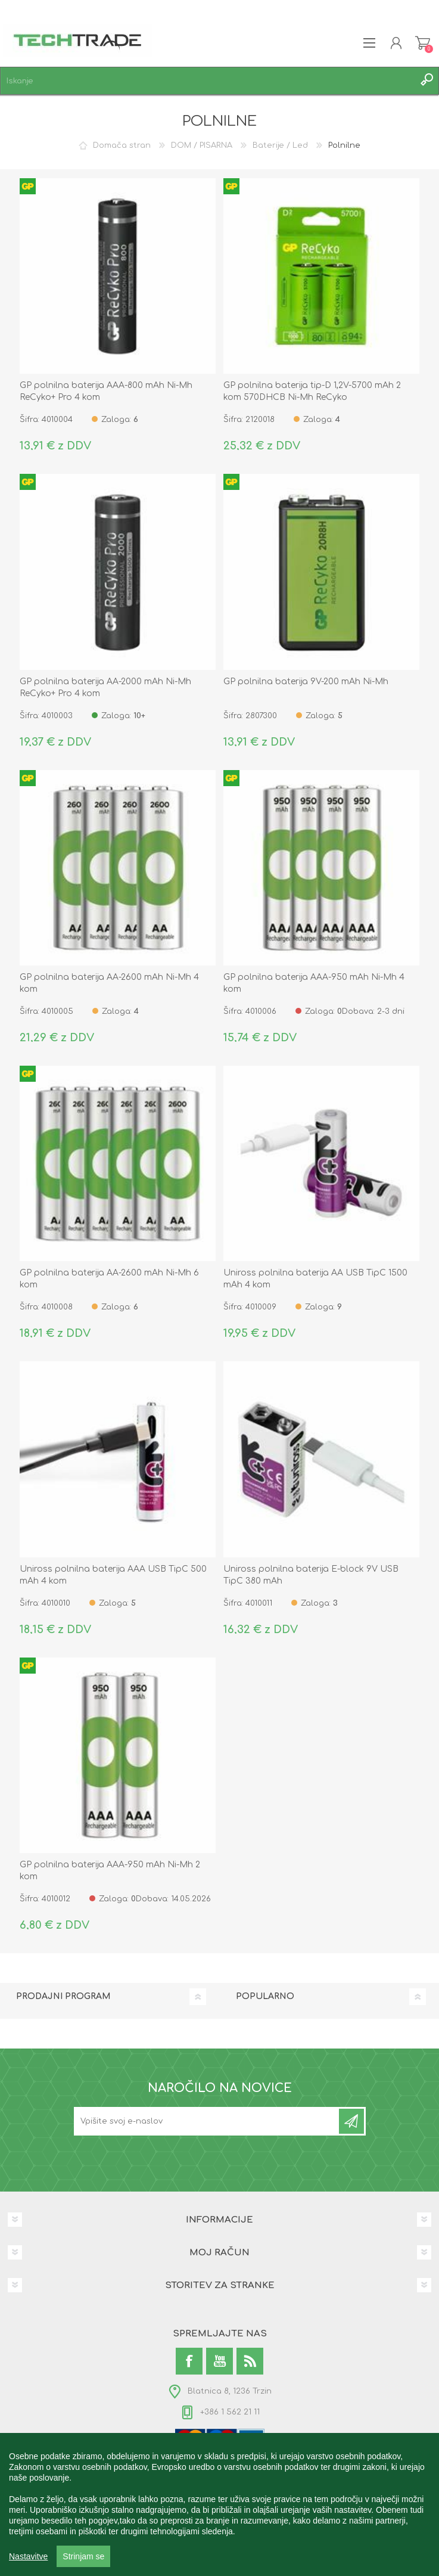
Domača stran (122, 145)
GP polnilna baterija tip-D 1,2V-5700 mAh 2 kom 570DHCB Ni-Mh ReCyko (312, 391)
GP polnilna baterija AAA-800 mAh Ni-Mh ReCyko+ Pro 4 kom (106, 391)
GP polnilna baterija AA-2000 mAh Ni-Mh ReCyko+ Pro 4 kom (105, 687)
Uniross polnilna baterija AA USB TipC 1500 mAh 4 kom (315, 1278)
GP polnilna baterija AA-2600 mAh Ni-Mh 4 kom (109, 983)
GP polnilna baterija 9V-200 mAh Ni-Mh (305, 681)
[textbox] (208, 80)
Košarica (422, 43)
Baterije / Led (280, 145)
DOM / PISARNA (201, 145)
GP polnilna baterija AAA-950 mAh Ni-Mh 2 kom (110, 1870)
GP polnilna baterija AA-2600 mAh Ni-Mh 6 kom (109, 1278)
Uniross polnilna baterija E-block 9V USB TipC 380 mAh (310, 1575)
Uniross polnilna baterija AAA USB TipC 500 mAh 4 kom (113, 1575)
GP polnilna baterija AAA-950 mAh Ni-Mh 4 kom (313, 983)
